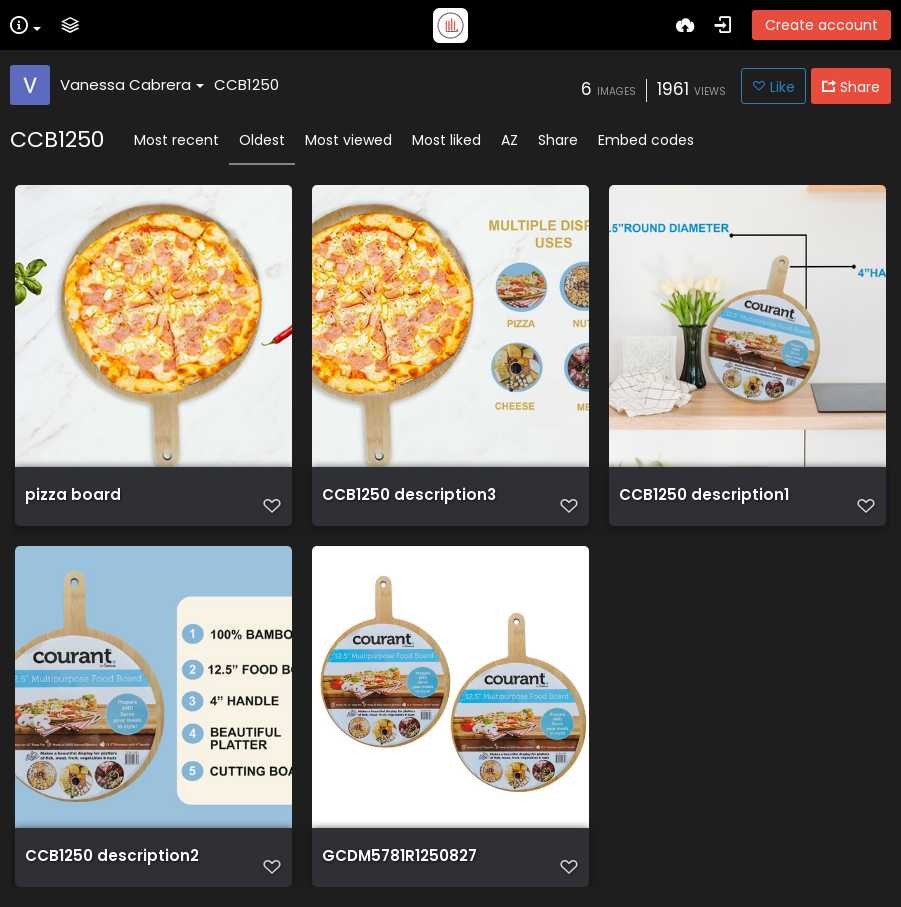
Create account (821, 25)
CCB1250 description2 (112, 856)
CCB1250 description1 (704, 495)
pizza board (73, 495)
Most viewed (348, 140)
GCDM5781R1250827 (399, 856)
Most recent (176, 140)
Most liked (446, 140)
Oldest (262, 140)
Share (558, 140)
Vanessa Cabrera (132, 84)
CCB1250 (246, 84)
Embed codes (646, 140)
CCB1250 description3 (409, 495)
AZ (509, 140)
